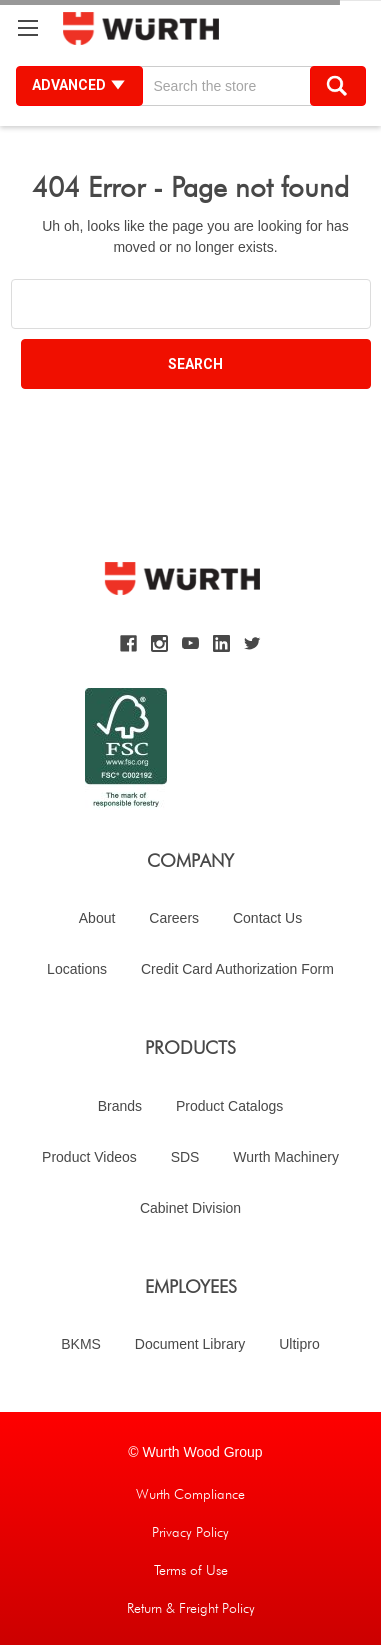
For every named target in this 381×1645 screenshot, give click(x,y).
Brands (120, 1106)
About (97, 918)
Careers (174, 918)
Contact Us (267, 918)
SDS (185, 1157)
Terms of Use (191, 1570)
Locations (77, 969)
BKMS (81, 1344)
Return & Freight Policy (191, 1608)
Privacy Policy (190, 1532)
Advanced (79, 85)
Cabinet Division (190, 1208)
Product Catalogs (229, 1106)
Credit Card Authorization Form (237, 969)
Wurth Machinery (286, 1157)
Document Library (190, 1344)
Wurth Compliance (190, 1494)
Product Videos (89, 1157)
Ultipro (299, 1344)
